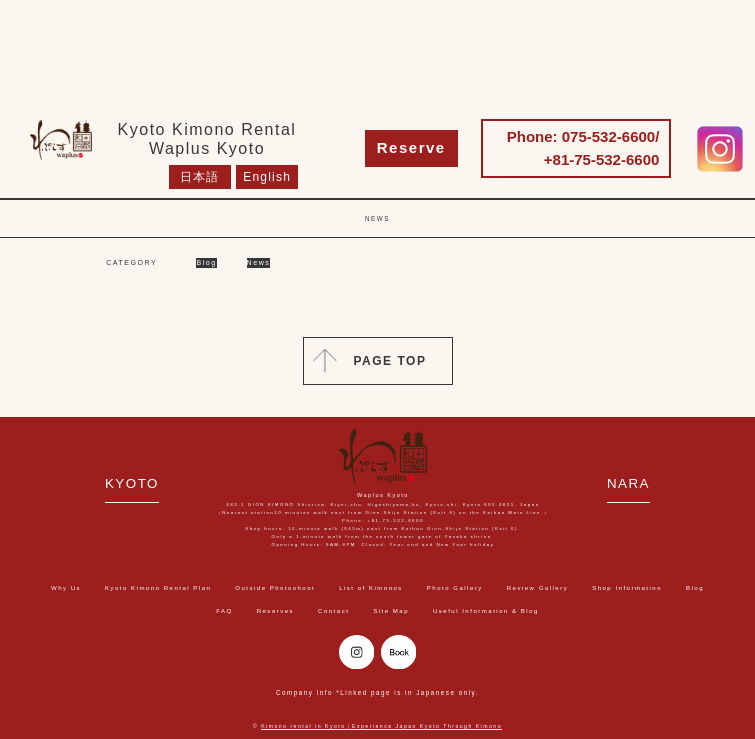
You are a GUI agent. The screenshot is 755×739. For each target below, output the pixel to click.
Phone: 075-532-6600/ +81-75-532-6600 (583, 148)
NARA (628, 483)
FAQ (224, 611)
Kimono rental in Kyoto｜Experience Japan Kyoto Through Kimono (381, 726)
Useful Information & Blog (486, 611)
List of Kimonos (371, 588)
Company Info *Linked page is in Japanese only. (377, 692)
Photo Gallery (455, 588)
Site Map (391, 611)
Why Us (66, 588)
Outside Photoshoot (275, 588)
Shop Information (627, 588)
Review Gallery (538, 588)
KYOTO (132, 483)
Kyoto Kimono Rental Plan (158, 588)
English (267, 177)
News (259, 262)
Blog (206, 262)
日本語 (200, 177)
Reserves (275, 611)
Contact (333, 611)
